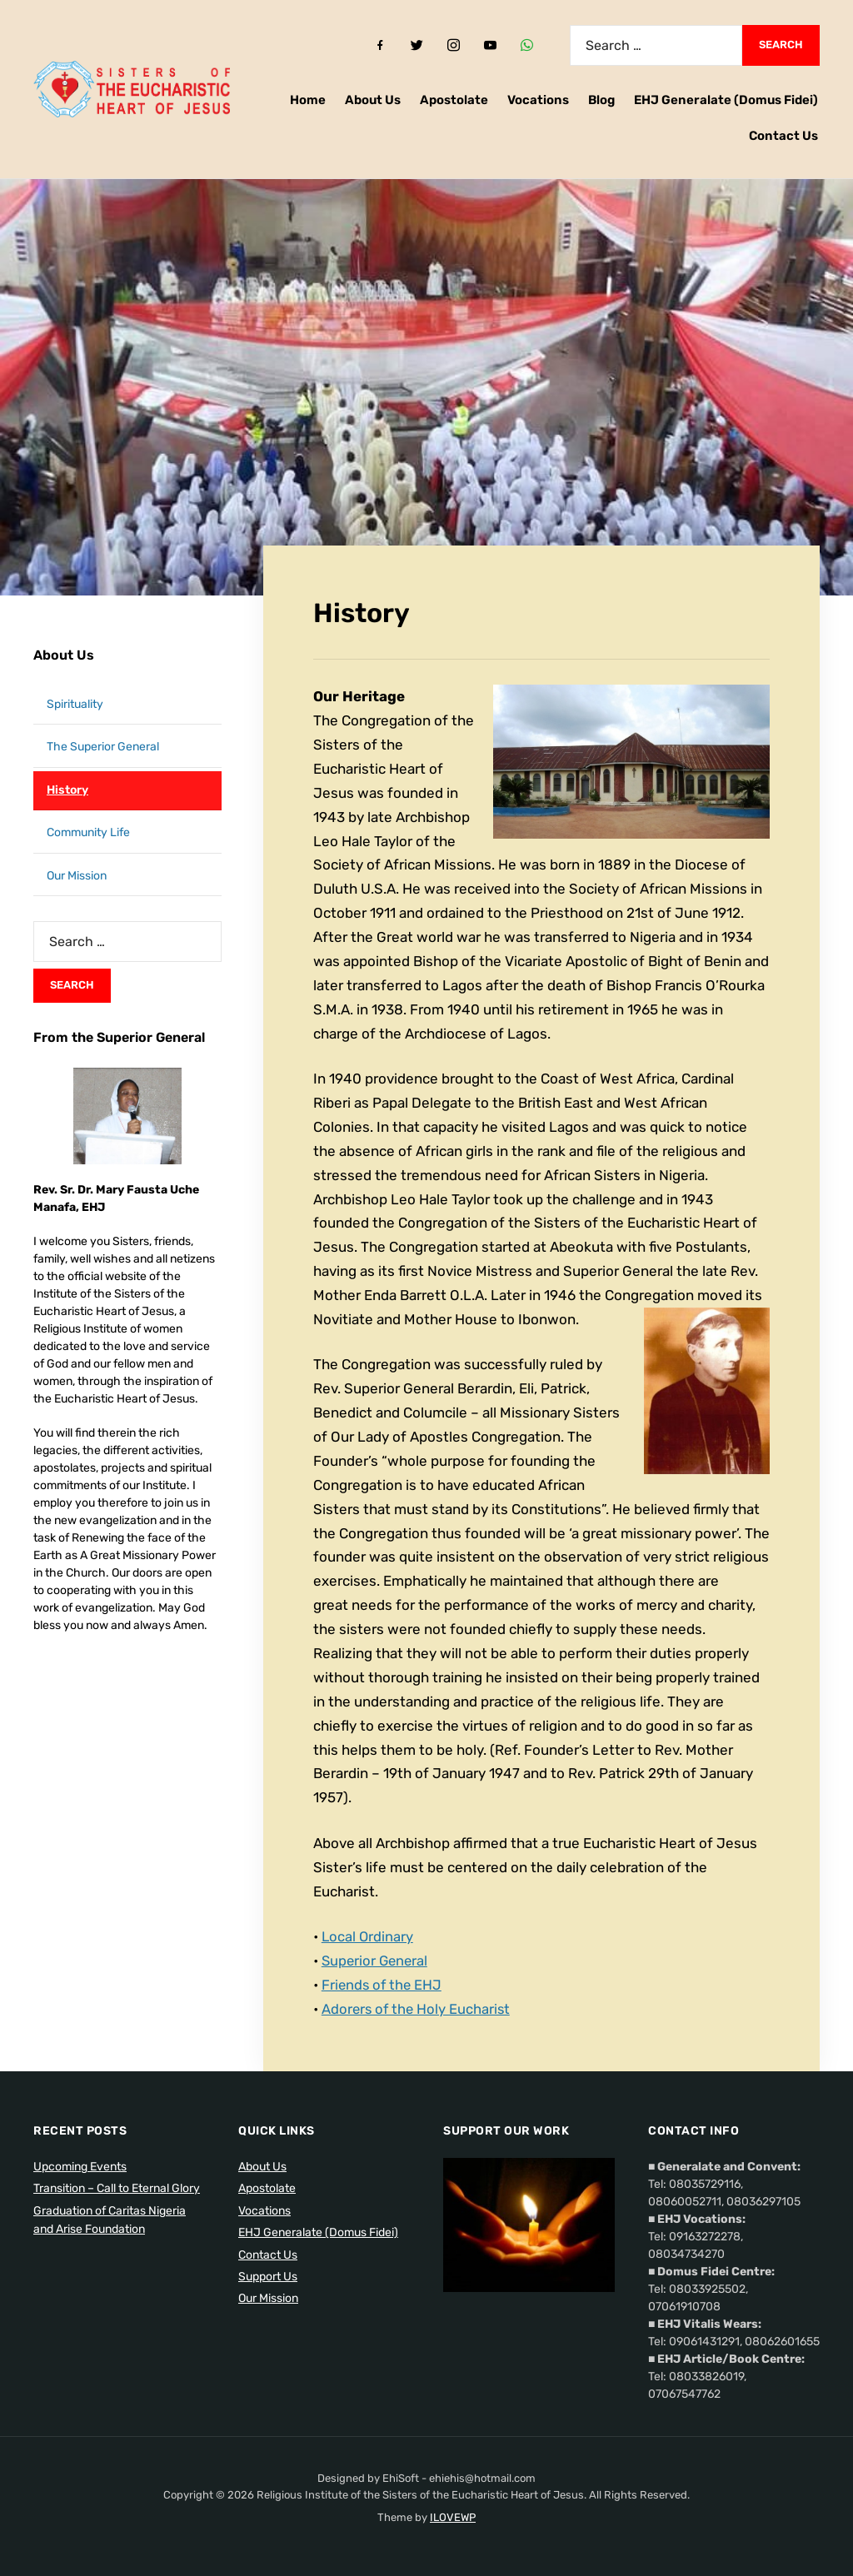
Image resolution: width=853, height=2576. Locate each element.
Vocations (538, 99)
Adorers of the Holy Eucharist (418, 2009)
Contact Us (783, 135)
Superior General (376, 1960)
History (67, 790)
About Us (373, 99)
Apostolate (454, 99)
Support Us (267, 2277)
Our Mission (77, 876)
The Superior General (103, 747)
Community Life (88, 832)
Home (308, 99)
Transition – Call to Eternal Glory (116, 2188)
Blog (601, 99)
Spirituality (75, 704)
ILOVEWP (453, 2517)
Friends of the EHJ (383, 1984)
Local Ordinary (368, 1936)
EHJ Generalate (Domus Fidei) (726, 99)
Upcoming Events (80, 2167)
